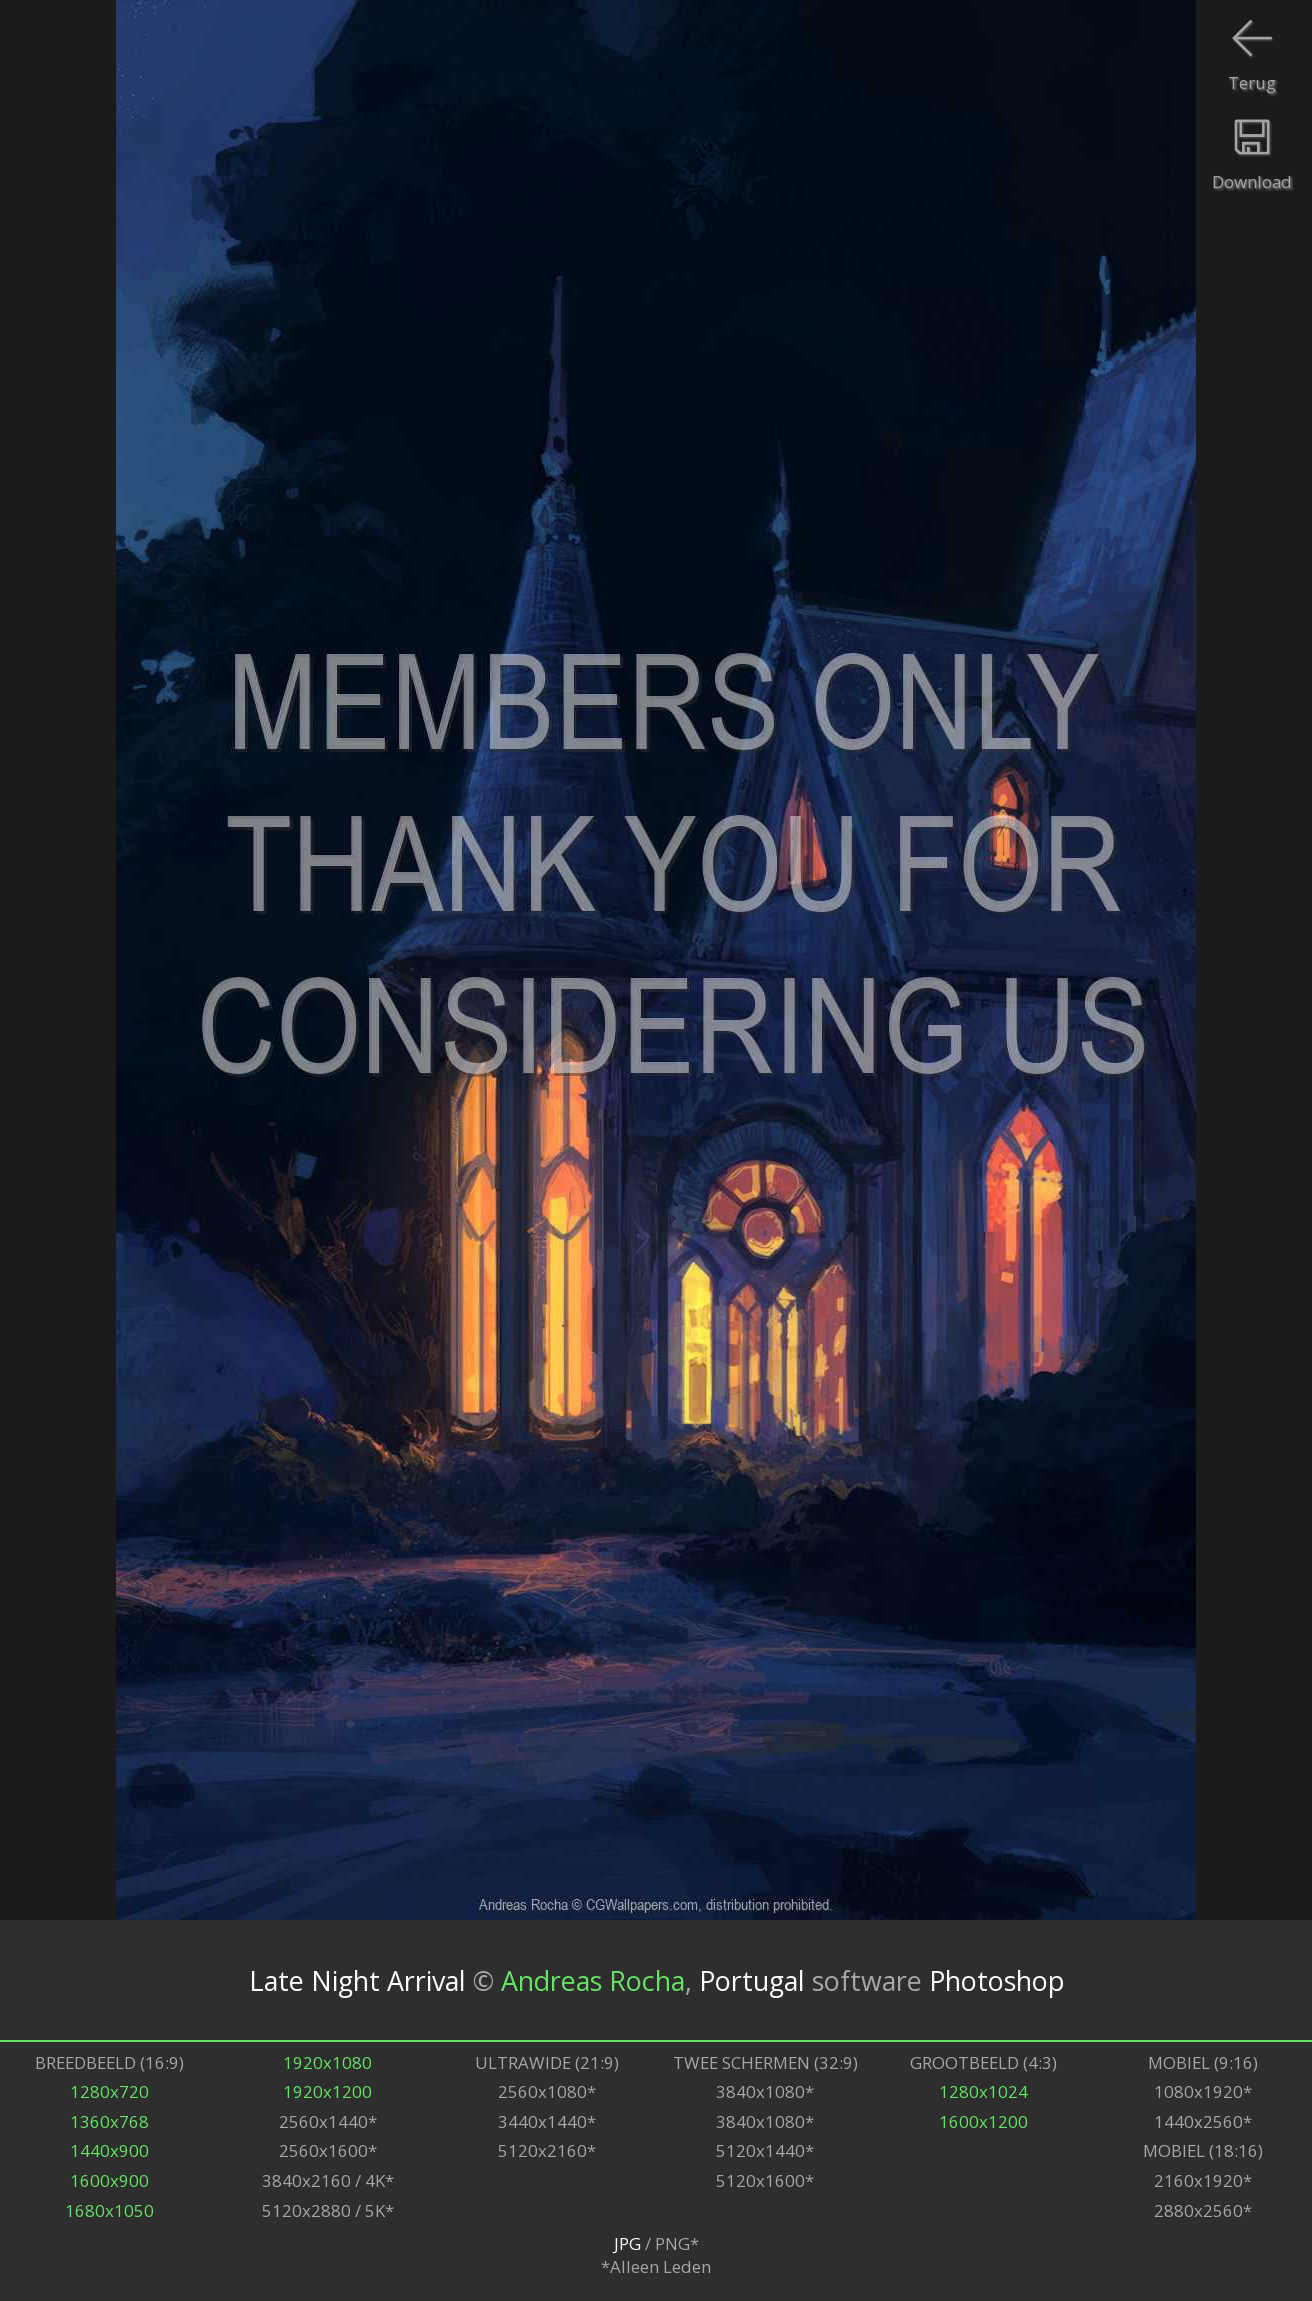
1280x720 (109, 2091)
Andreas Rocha (593, 1979)
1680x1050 (109, 2210)
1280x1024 (983, 2091)
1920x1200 (327, 2091)
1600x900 (109, 2180)
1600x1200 (983, 2121)
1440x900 (109, 2150)
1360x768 (109, 2121)
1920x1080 (327, 2062)
